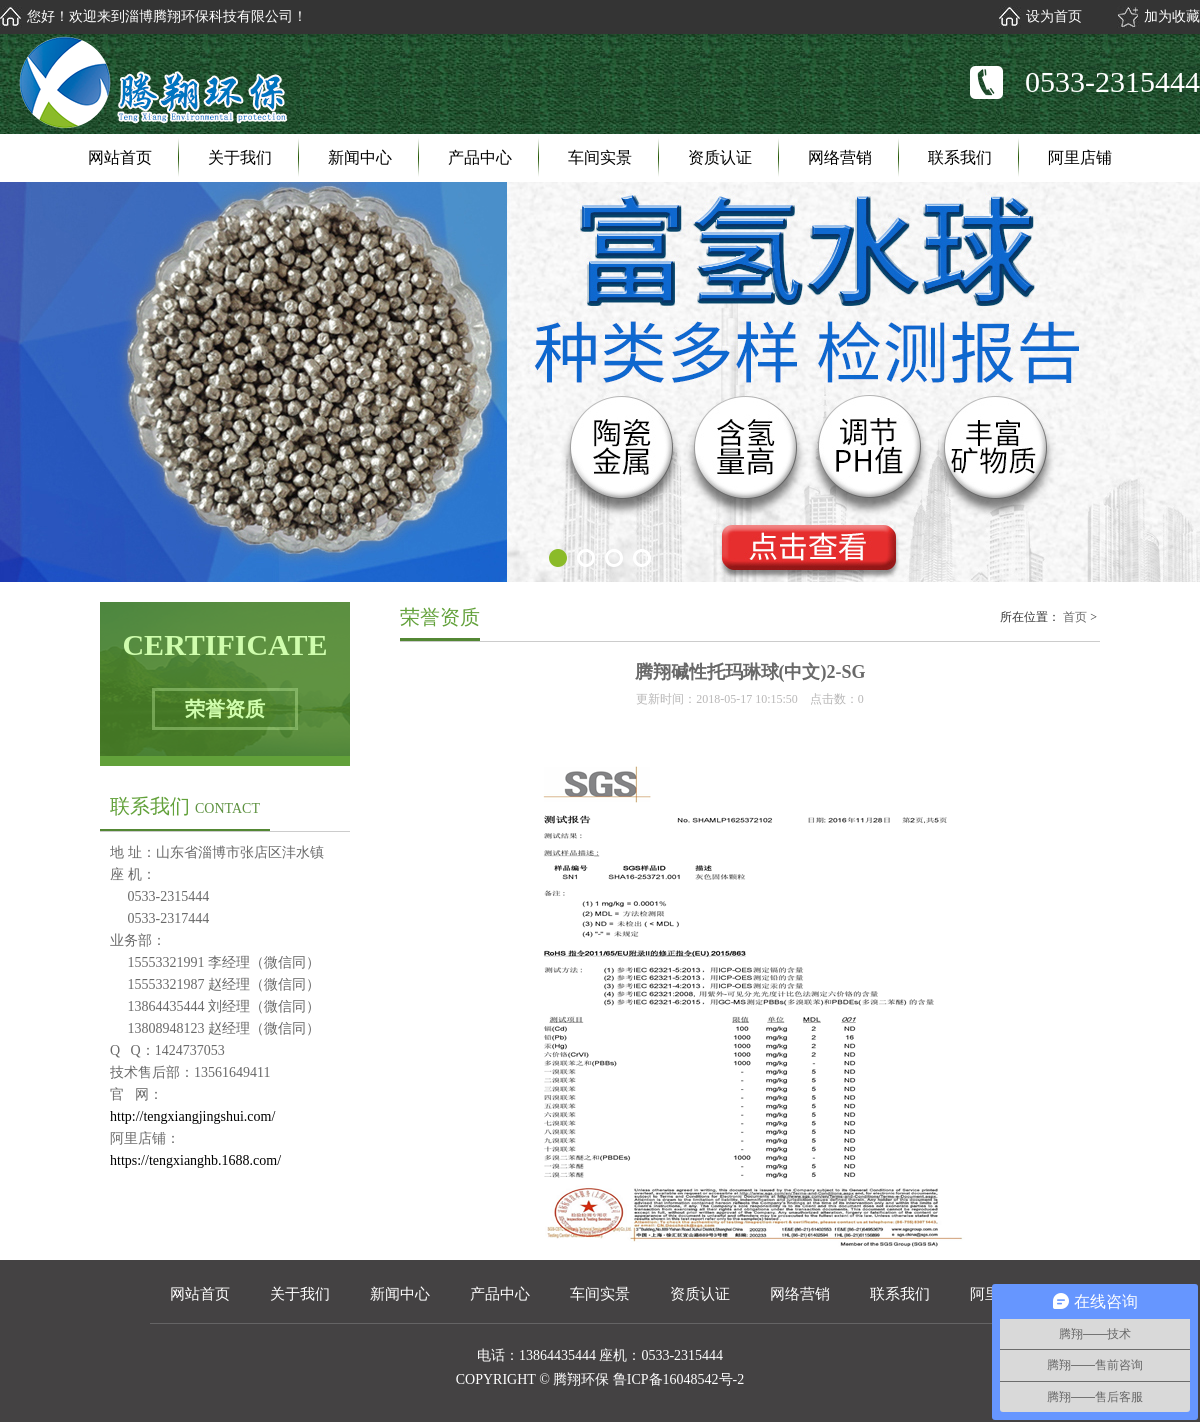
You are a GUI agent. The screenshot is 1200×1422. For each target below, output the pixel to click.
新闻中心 (360, 157)
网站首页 (120, 157)
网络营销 (840, 157)
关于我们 (240, 157)
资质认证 (720, 157)
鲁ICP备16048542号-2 (678, 1379)
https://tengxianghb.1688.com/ (195, 1160)
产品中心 (480, 157)
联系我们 (960, 157)
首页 (1075, 617)
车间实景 (600, 157)
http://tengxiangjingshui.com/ (192, 1116)
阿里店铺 (1080, 157)
